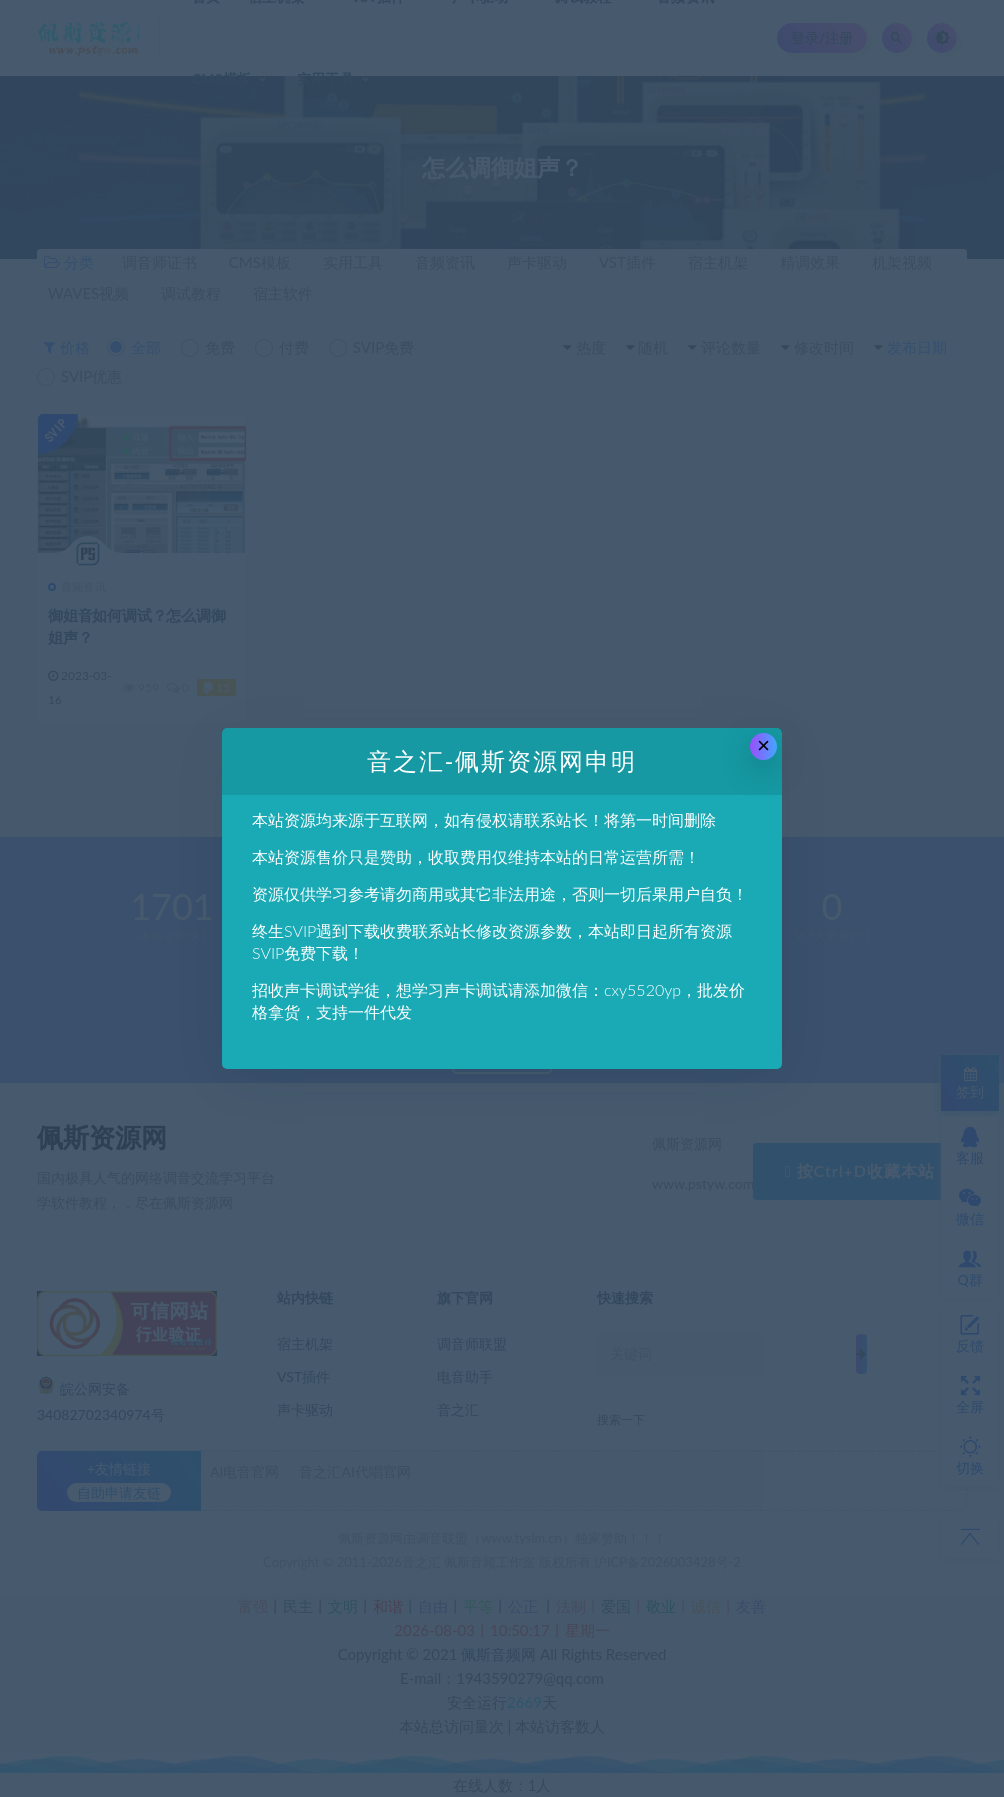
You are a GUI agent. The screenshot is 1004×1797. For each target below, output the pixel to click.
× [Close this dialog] (763, 745)
